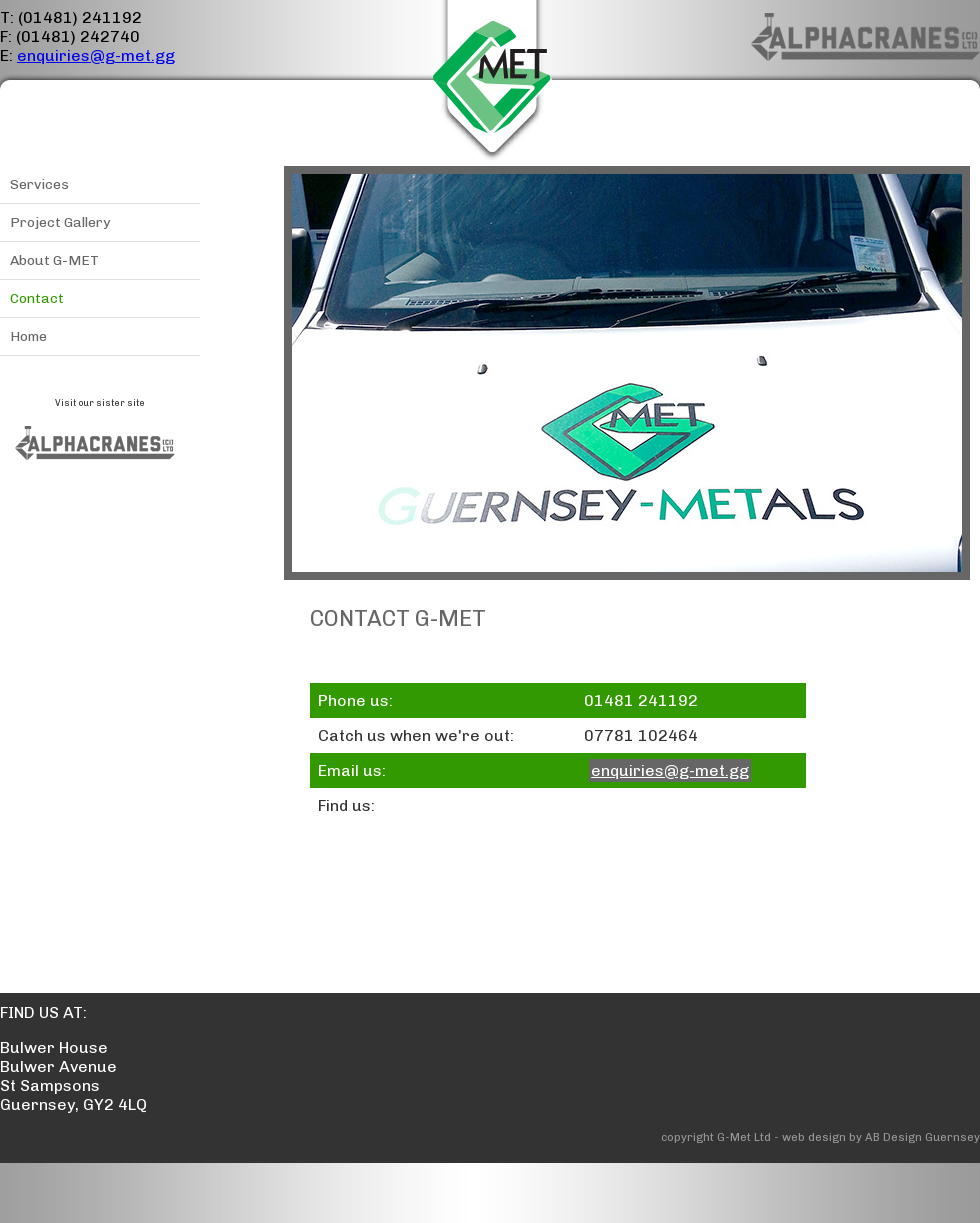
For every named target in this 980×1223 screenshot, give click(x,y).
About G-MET (54, 260)
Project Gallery (60, 222)
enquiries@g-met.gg (96, 55)
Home (28, 336)
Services (39, 184)
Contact (37, 298)
